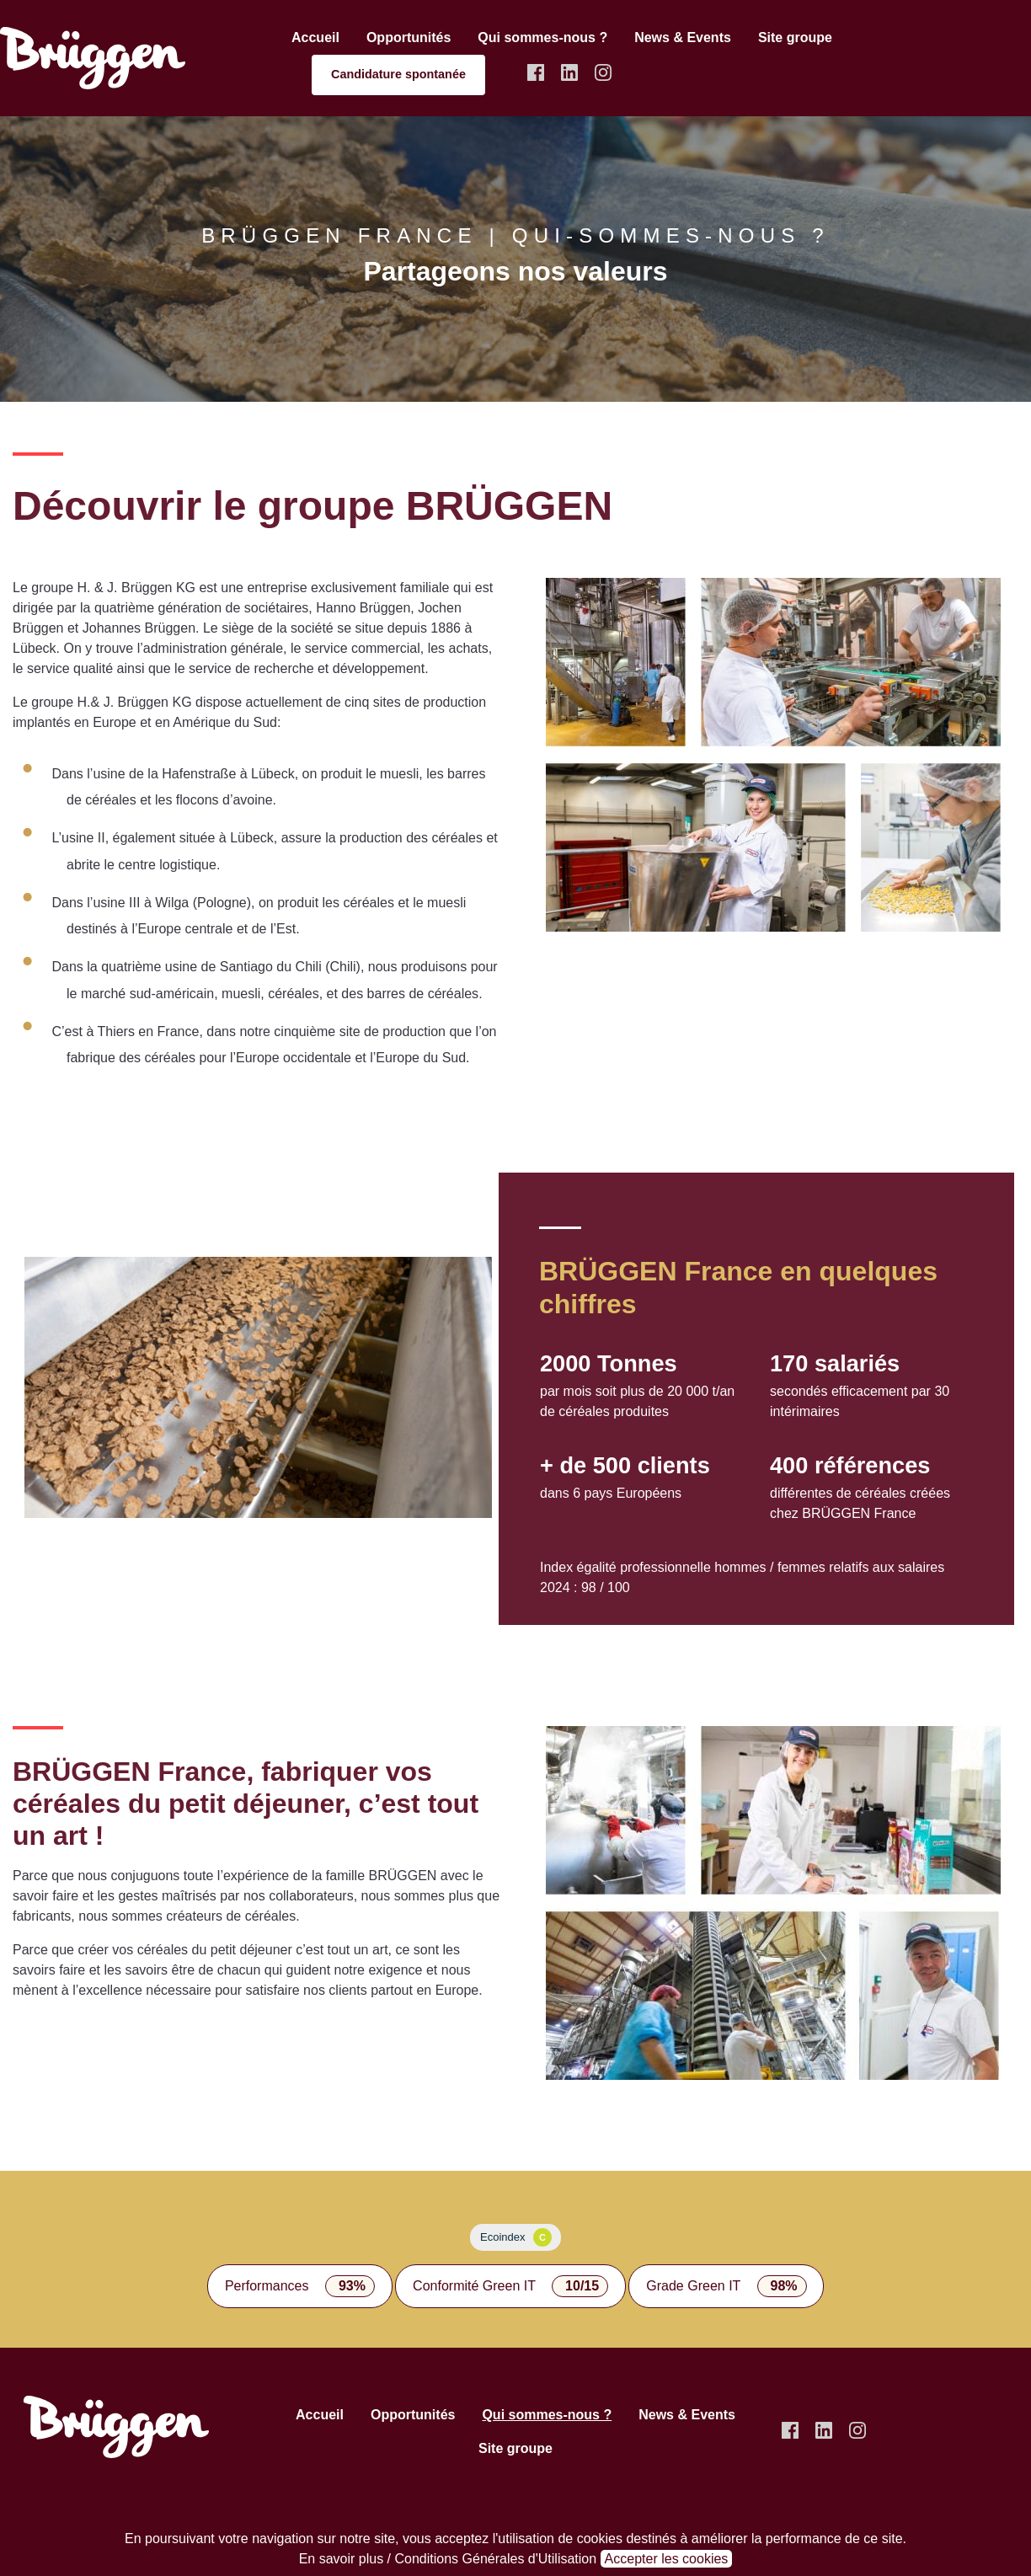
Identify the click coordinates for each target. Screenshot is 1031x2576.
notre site (367, 2538)
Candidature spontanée (398, 74)
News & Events (682, 37)
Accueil (315, 37)
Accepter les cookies (667, 2559)
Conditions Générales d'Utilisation (496, 2559)
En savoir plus (341, 2559)
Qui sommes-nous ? (542, 37)
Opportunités (408, 37)
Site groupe (795, 37)
